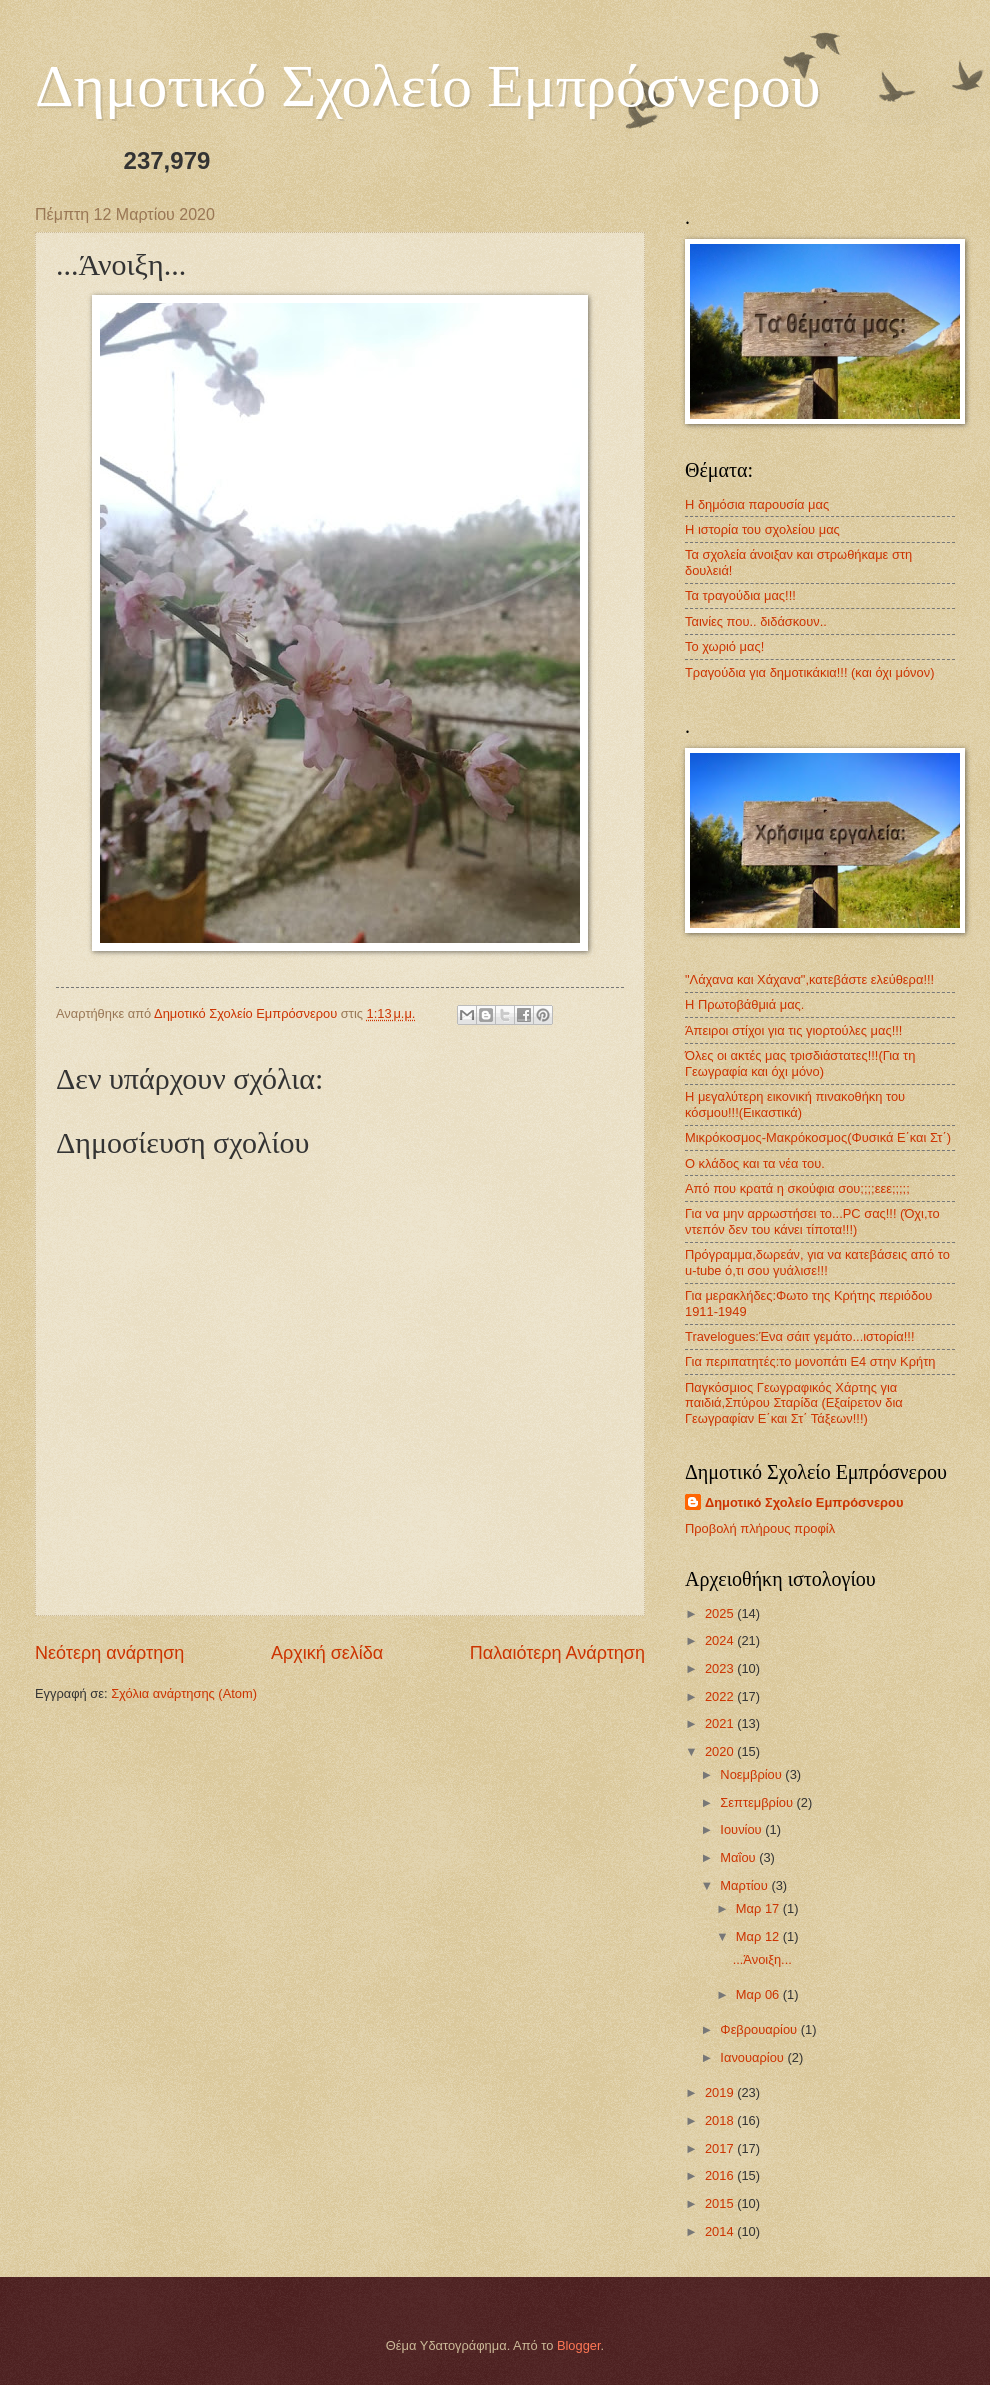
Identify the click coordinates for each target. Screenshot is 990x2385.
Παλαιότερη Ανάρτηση (557, 1653)
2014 (721, 2231)
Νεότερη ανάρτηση (109, 1653)
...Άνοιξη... (762, 1959)
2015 (721, 2203)
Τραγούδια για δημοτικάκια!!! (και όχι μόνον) (809, 672)
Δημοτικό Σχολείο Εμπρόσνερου (427, 86)
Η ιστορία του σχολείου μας (762, 529)
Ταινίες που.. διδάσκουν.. (756, 621)
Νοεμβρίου (752, 1774)
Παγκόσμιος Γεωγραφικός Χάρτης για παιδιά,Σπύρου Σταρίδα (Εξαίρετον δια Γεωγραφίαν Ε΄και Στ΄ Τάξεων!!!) (794, 1403)
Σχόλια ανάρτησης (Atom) (184, 1693)
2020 (721, 1751)
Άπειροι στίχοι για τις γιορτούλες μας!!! (793, 1030)
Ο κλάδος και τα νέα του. (755, 1163)
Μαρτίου (745, 1885)
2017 (721, 2148)
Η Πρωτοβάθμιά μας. (744, 1004)
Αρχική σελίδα (327, 1653)
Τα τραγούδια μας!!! (740, 595)
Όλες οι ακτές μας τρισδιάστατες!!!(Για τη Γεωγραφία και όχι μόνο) (800, 1063)
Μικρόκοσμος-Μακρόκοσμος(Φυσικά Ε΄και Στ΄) (818, 1137)
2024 (721, 1640)
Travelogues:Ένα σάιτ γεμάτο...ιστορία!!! (799, 1336)
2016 (721, 2175)
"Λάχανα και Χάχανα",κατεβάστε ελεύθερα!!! (809, 979)
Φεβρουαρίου (760, 2029)
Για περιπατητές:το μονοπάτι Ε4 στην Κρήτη (810, 1361)
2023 (721, 1668)
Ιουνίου (742, 1829)
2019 (721, 2092)
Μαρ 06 (759, 1994)
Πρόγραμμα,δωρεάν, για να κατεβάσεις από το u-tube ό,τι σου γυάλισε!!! (817, 1262)
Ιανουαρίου (753, 2057)
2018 (721, 2120)
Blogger (579, 2345)
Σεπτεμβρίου (758, 1802)
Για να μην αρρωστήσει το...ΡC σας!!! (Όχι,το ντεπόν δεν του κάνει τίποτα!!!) (812, 1221)
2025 (721, 1613)
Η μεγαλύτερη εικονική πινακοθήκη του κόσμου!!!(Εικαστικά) (795, 1104)
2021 (721, 1723)
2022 (721, 1696)
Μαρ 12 (759, 1936)
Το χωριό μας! (724, 646)
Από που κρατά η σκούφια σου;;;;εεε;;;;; (797, 1188)
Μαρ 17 (759, 1908)
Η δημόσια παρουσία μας (757, 504)
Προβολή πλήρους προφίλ (760, 1528)
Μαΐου (739, 1857)
